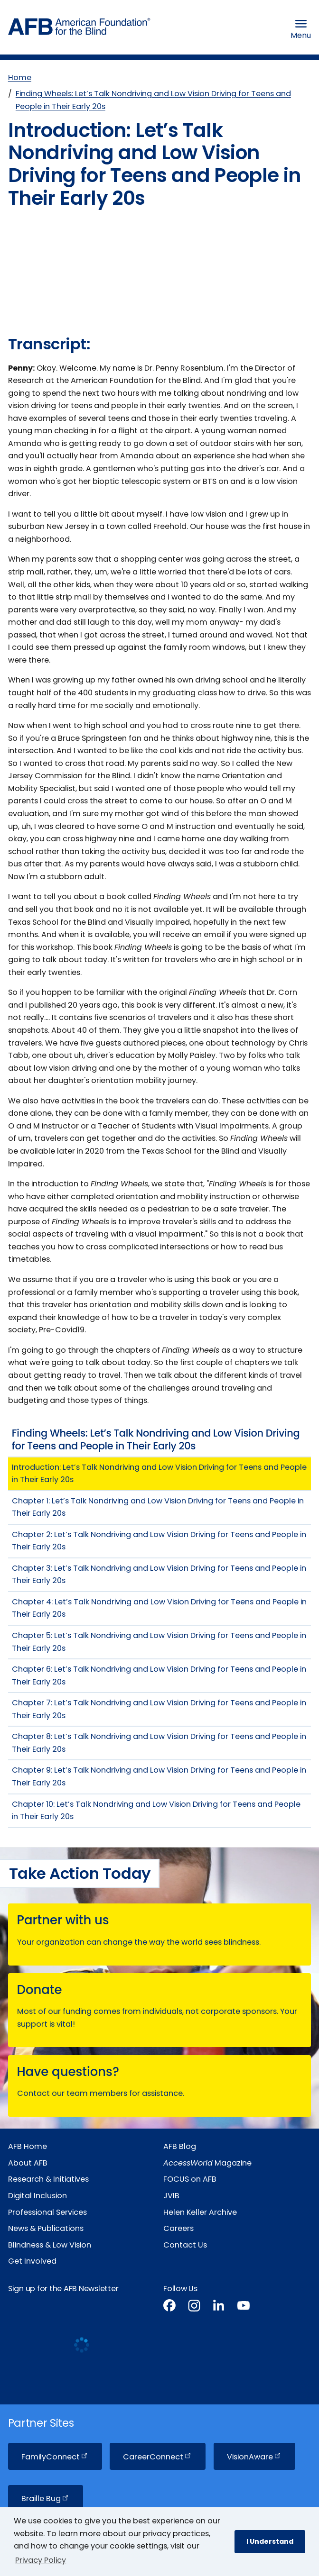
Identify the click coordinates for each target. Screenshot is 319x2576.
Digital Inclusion (37, 2194)
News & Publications (46, 2227)
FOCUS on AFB (189, 2178)
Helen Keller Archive (200, 2211)
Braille (45, 2497)
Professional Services (47, 2211)
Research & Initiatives (48, 2178)
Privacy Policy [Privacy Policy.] (40, 2560)
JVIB (171, 2194)
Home (19, 77)
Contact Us (185, 2244)
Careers (178, 2227)
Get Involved (32, 2260)
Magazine (207, 2162)
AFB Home (27, 2145)
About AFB (27, 2162)
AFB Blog (179, 2145)
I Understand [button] (269, 2541)
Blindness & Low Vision (49, 2244)
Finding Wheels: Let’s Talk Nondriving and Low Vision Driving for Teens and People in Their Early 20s (153, 100)
